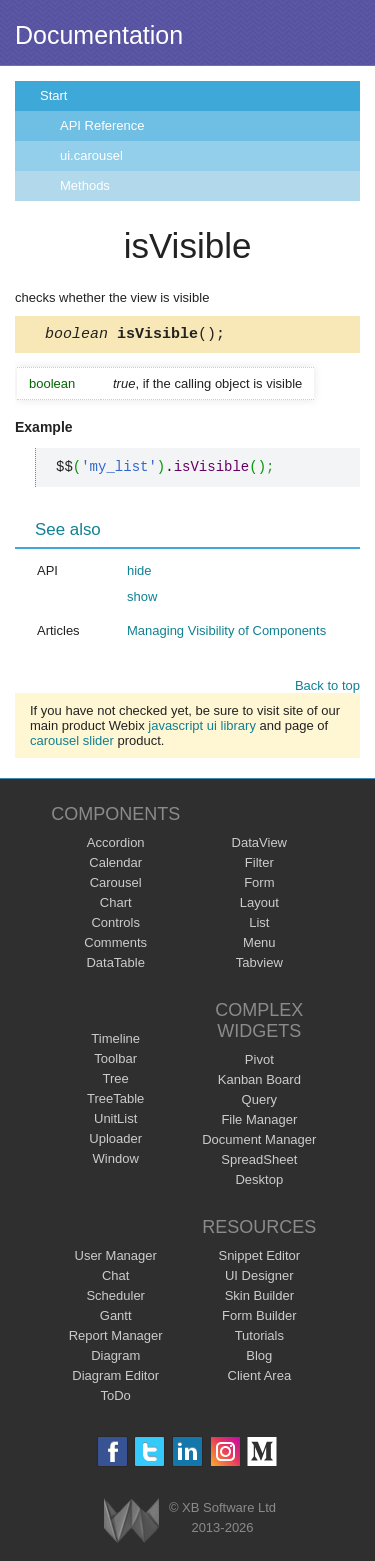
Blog (259, 1358)
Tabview (259, 965)
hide (139, 573)
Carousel (116, 885)
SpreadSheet (259, 1162)
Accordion (116, 845)
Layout (259, 905)
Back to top (327, 688)
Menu (259, 945)
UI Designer (259, 1278)
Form (259, 885)
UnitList (115, 1121)
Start (53, 95)
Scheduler (115, 1298)
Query (259, 1102)
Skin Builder (259, 1298)
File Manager (259, 1122)
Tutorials (259, 1338)
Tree (116, 1081)
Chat (115, 1278)
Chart (116, 905)
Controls (115, 925)
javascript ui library (202, 728)
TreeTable (115, 1101)
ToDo (116, 1398)
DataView (259, 845)
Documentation (99, 35)
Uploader (115, 1141)
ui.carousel (91, 155)
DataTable (115, 965)
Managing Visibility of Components (226, 633)
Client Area (260, 1378)
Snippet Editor (259, 1258)
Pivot (259, 1062)
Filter (259, 865)
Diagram (115, 1358)
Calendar (115, 865)
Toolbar (115, 1061)
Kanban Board (259, 1082)
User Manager (116, 1258)
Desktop (259, 1182)
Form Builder (259, 1318)
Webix (131, 1523)
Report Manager (116, 1338)
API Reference (102, 125)
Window (116, 1161)
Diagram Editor (115, 1378)
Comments (115, 945)
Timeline (115, 1041)
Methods (85, 185)
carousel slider (72, 743)
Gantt (116, 1318)
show (142, 599)
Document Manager (259, 1142)
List (259, 925)
